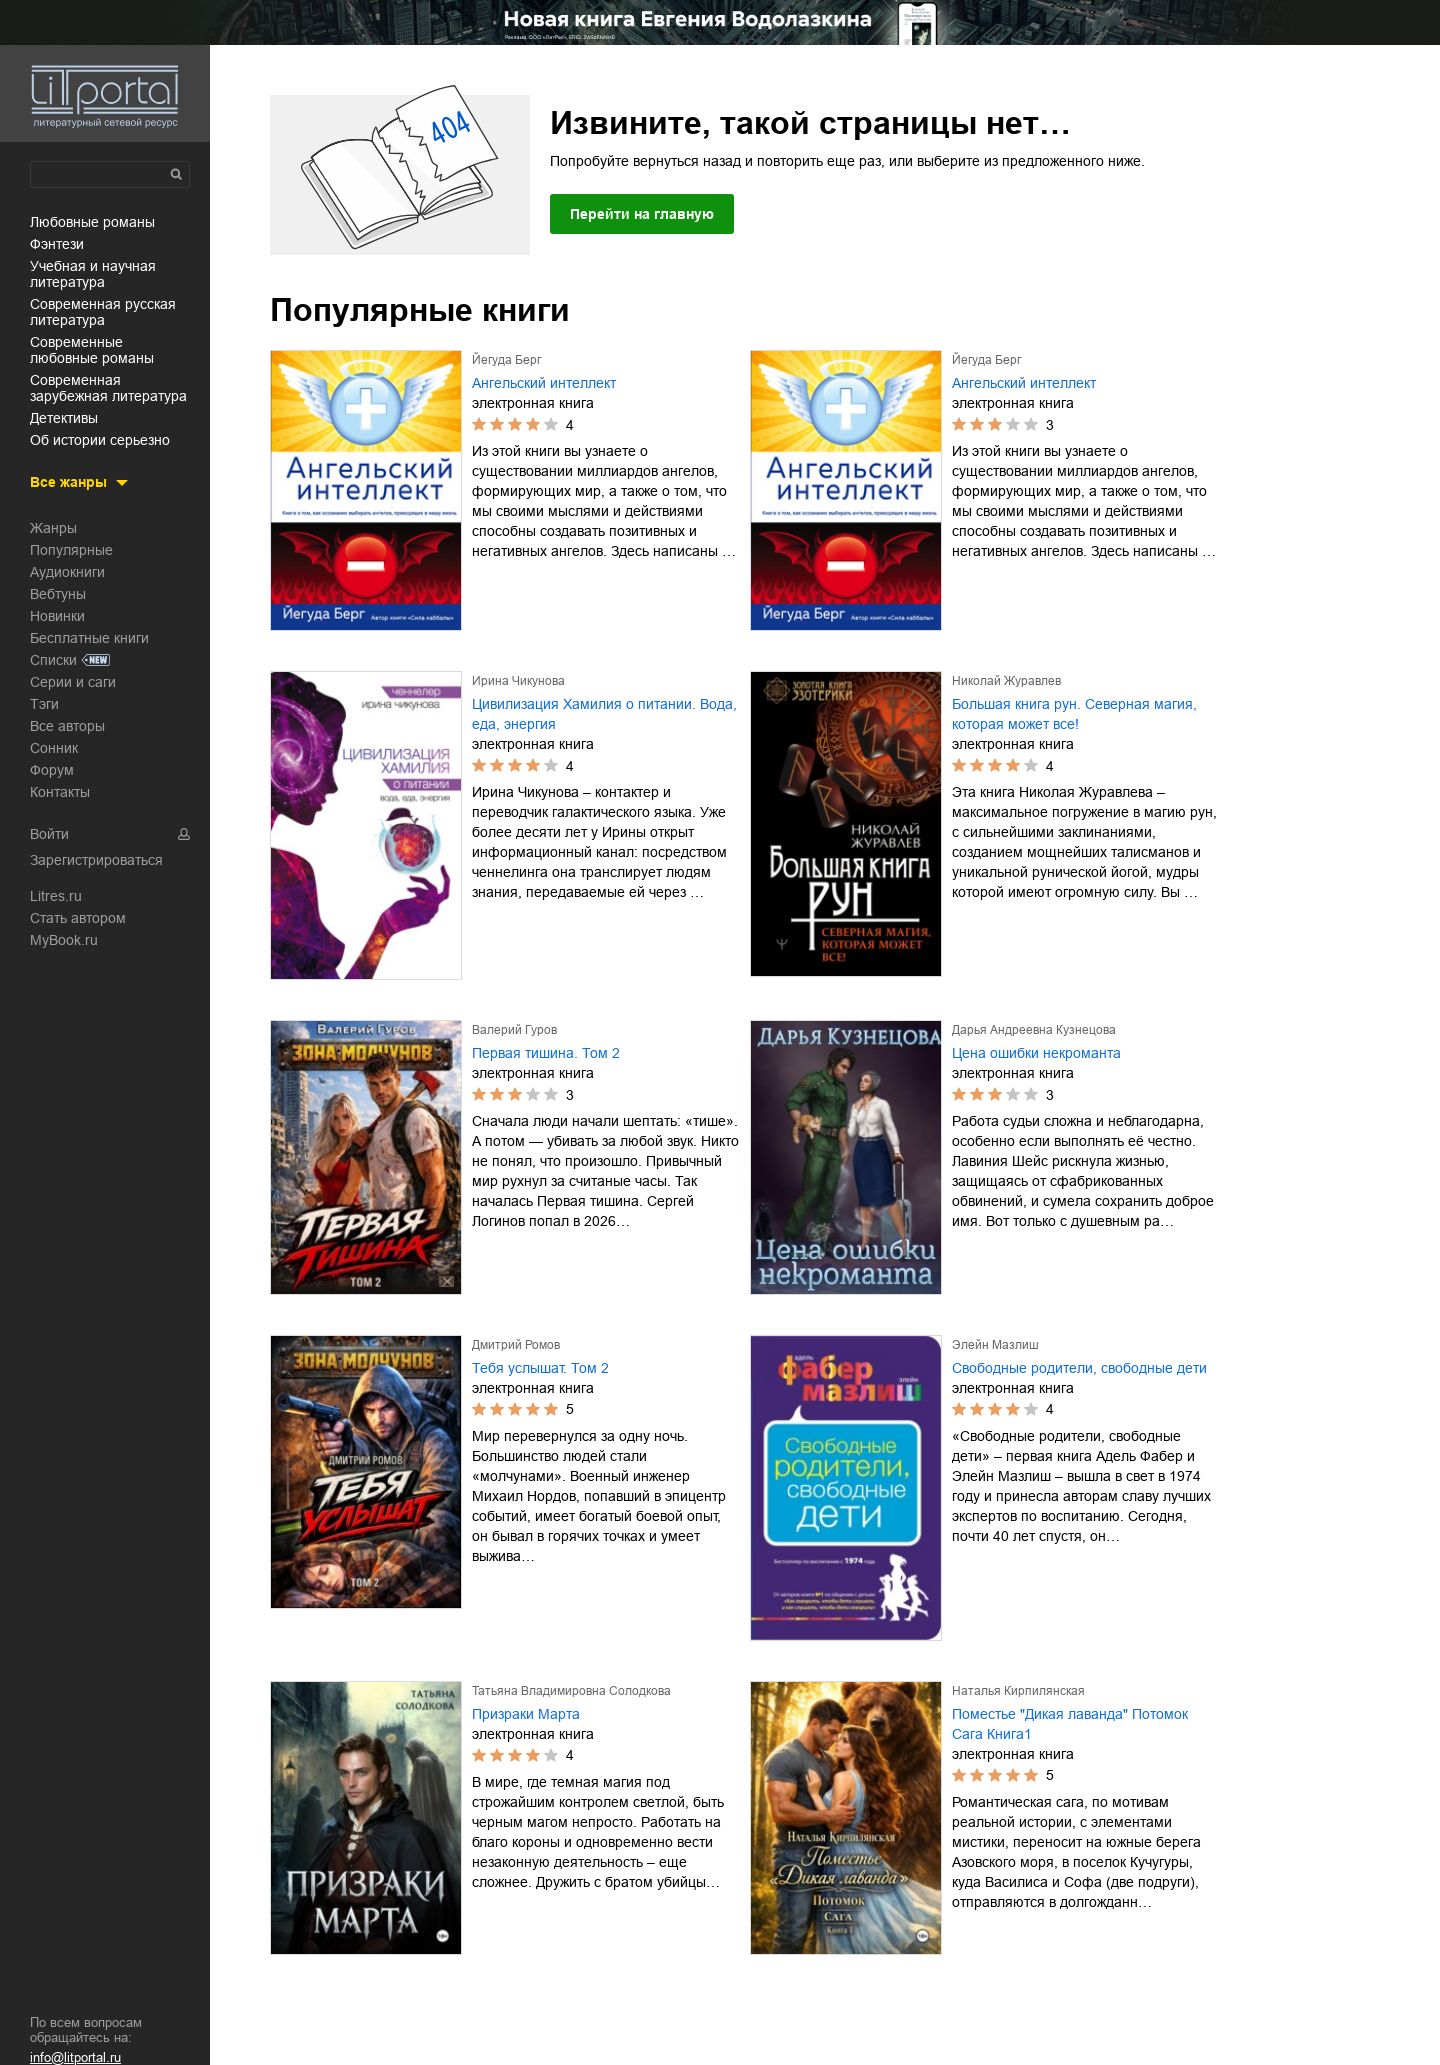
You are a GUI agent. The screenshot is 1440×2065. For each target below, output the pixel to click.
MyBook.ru (64, 940)
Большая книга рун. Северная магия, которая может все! (1074, 714)
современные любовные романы (92, 350)
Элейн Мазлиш (995, 1345)
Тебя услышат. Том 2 (540, 1368)
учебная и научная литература (93, 274)
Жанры (53, 528)
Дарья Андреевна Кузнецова (1034, 1030)
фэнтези (57, 244)
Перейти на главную (642, 214)
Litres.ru (56, 896)
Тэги (44, 704)
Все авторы (67, 726)
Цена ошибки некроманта (1036, 1053)
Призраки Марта (526, 1714)
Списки (53, 660)
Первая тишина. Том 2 (546, 1053)
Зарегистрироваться (96, 860)
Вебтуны (58, 594)
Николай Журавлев (1006, 681)
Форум (52, 770)
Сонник (54, 748)
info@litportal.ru (75, 2057)
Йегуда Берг (506, 360)
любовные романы (92, 222)
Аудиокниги (67, 572)
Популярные (71, 550)
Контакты (60, 792)
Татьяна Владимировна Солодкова (571, 1691)
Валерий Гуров (514, 1030)
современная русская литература (103, 312)
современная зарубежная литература (108, 388)
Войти (49, 834)
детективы (64, 418)
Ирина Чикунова (518, 681)
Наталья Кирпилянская (1018, 1691)
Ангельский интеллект (544, 383)
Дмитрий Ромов (516, 1345)
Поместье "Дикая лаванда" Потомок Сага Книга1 (1070, 1724)
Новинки (57, 616)
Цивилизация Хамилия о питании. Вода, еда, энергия (604, 714)
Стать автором (78, 918)
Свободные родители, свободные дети (1079, 1368)
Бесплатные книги (89, 638)
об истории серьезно (100, 440)
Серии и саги (73, 682)
